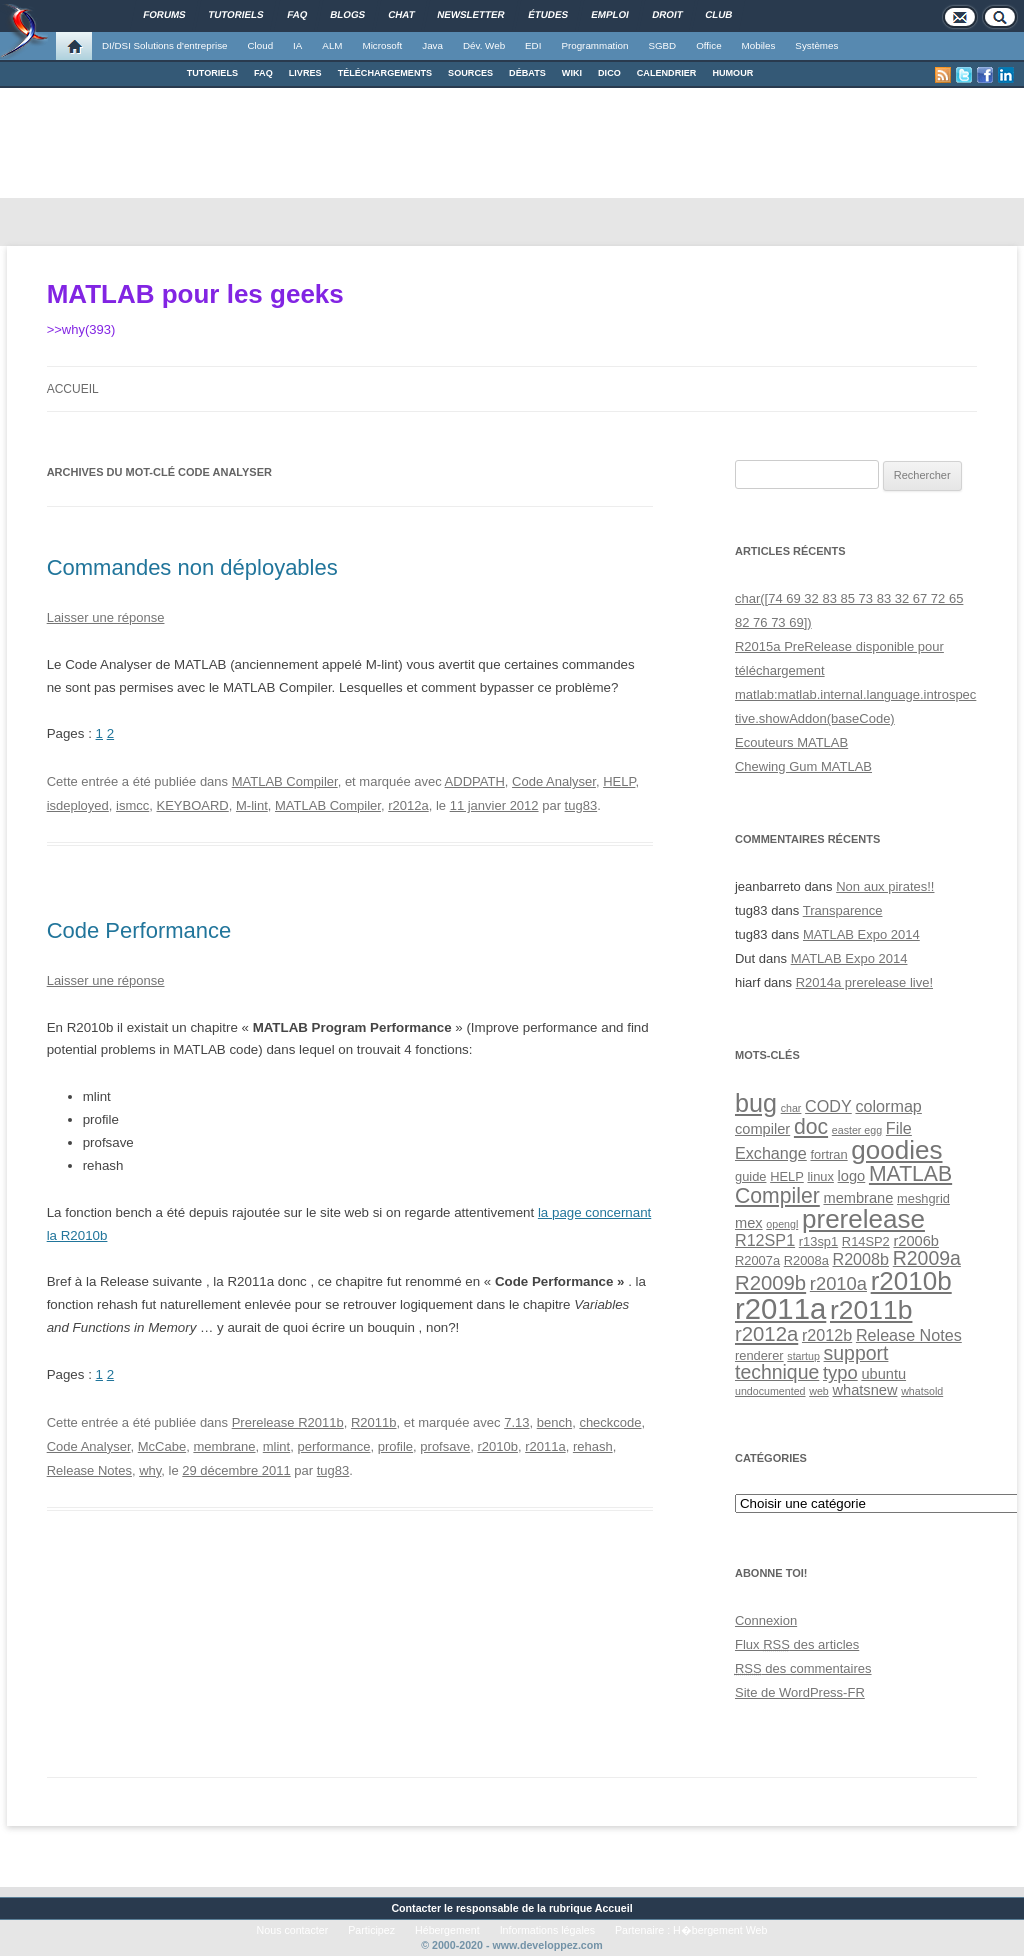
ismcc (132, 805)
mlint (276, 1446)
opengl (782, 1224)
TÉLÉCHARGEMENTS (385, 73)
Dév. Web (484, 45)
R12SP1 (765, 1240)
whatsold (922, 1391)
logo (852, 1176)
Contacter (416, 1908)
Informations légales (547, 1930)
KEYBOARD (193, 805)
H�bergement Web (720, 1930)
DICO (609, 73)
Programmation (594, 45)
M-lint (252, 805)
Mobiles (759, 45)
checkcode (610, 1422)
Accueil (73, 389)
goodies (896, 1150)
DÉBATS (527, 73)
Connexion (766, 1620)
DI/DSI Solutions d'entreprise (164, 45)
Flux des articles (797, 1644)
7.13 (516, 1422)
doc (811, 1126)
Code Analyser (554, 781)
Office (708, 45)
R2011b (374, 1422)
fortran (828, 1154)
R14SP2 (866, 1241)
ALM (332, 45)
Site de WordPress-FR (800, 1692)
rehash (593, 1446)
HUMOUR (732, 73)
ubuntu (883, 1374)
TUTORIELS (212, 73)
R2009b (770, 1283)
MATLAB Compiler (285, 781)
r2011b (871, 1310)
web (819, 1391)
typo (840, 1372)
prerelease (863, 1219)
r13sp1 (818, 1241)
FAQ (263, 73)
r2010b (497, 1446)
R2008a (806, 1260)
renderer (759, 1355)
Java (432, 45)
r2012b (827, 1335)
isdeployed (78, 805)
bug (756, 1103)
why (150, 1470)
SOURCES (470, 73)
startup (803, 1356)
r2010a (838, 1283)
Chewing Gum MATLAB (803, 766)
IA (297, 45)
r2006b (916, 1241)
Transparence (843, 910)
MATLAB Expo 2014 (861, 934)
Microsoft (383, 45)
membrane (224, 1446)
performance (333, 1446)
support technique (811, 1362)
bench (554, 1422)
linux (820, 1176)
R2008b (860, 1259)
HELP (619, 781)
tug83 (581, 805)
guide (750, 1176)
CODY (828, 1106)
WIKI (572, 73)
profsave (445, 1446)
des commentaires (803, 1668)
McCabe (162, 1446)
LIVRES (305, 73)
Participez (371, 1930)
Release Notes (89, 1470)
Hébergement (447, 1930)
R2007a (757, 1260)
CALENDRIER (667, 73)
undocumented (770, 1391)
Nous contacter (293, 1930)
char (791, 1108)
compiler (762, 1129)
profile (395, 1446)
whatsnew (864, 1390)
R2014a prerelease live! (864, 982)
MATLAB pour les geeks (195, 294)
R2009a (927, 1258)
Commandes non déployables (192, 567)
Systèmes (816, 45)
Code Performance (139, 930)
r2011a (545, 1446)
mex (749, 1223)
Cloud (260, 45)
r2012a (408, 805)
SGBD (662, 45)
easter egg (857, 1130)
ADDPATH (475, 781)
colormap (888, 1106)
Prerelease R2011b (288, 1422)
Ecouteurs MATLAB (791, 742)
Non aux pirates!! (885, 886)
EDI (533, 45)
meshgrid (923, 1198)
